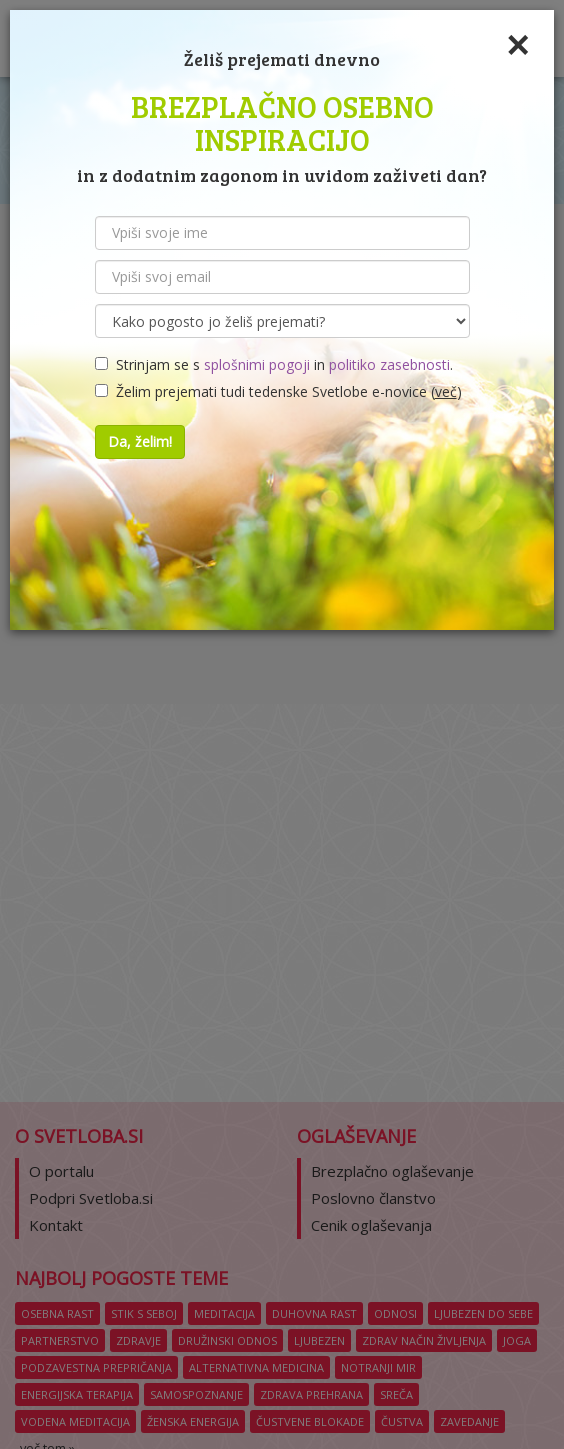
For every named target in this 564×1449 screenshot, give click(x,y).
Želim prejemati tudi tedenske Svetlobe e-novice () (278, 391)
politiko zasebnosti (389, 364)
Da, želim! (140, 441)
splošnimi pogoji (257, 364)
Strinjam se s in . (274, 364)
